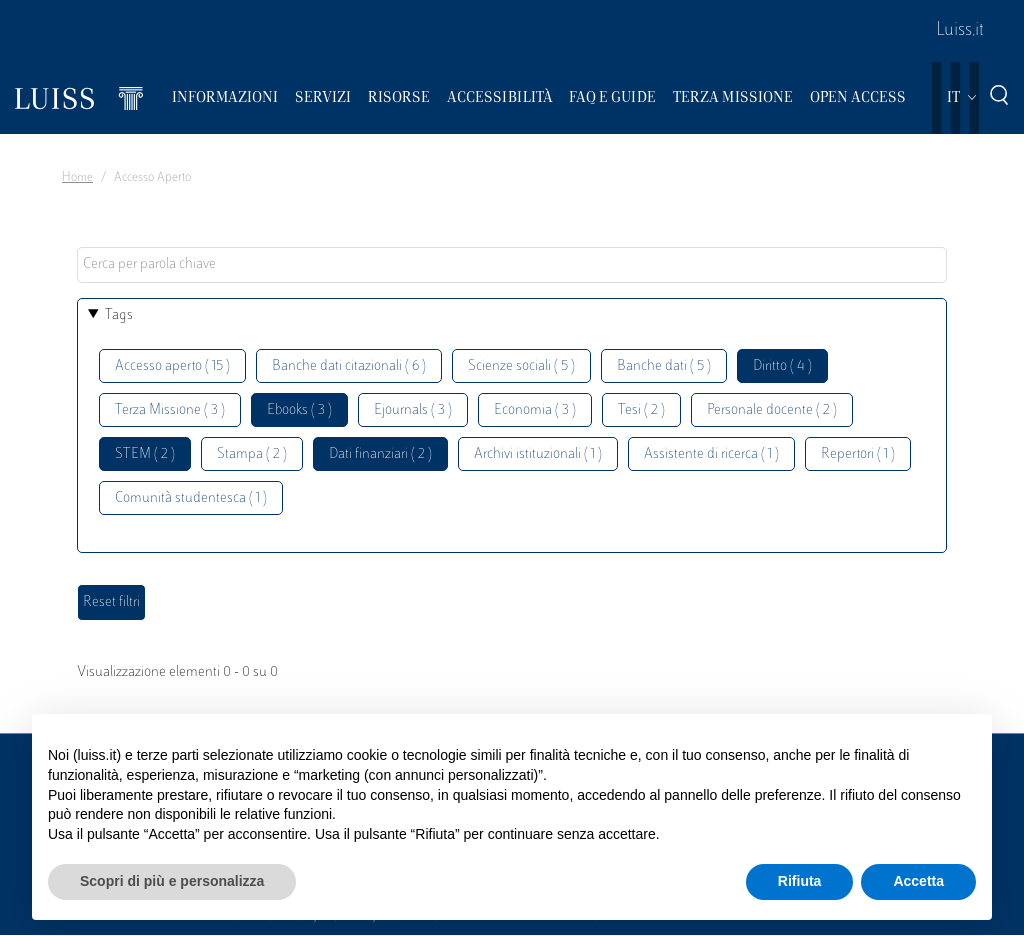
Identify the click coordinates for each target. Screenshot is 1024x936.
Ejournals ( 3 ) (413, 410)
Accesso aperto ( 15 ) (172, 366)
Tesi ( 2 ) (641, 410)
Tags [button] (119, 315)
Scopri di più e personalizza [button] (172, 881)
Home (77, 178)
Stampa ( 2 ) (252, 454)
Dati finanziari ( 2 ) (380, 454)
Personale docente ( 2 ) (772, 410)
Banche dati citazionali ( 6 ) (349, 366)
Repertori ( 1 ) (858, 454)
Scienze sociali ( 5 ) (521, 366)
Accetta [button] (918, 881)
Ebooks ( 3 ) (299, 410)
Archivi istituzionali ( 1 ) (538, 454)
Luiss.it (960, 31)
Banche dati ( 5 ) (664, 366)
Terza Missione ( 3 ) (170, 410)
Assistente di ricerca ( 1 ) (711, 454)
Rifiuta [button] (800, 881)
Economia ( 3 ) (535, 410)
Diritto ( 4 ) (782, 366)
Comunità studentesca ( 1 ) (191, 498)
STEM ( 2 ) (145, 454)
